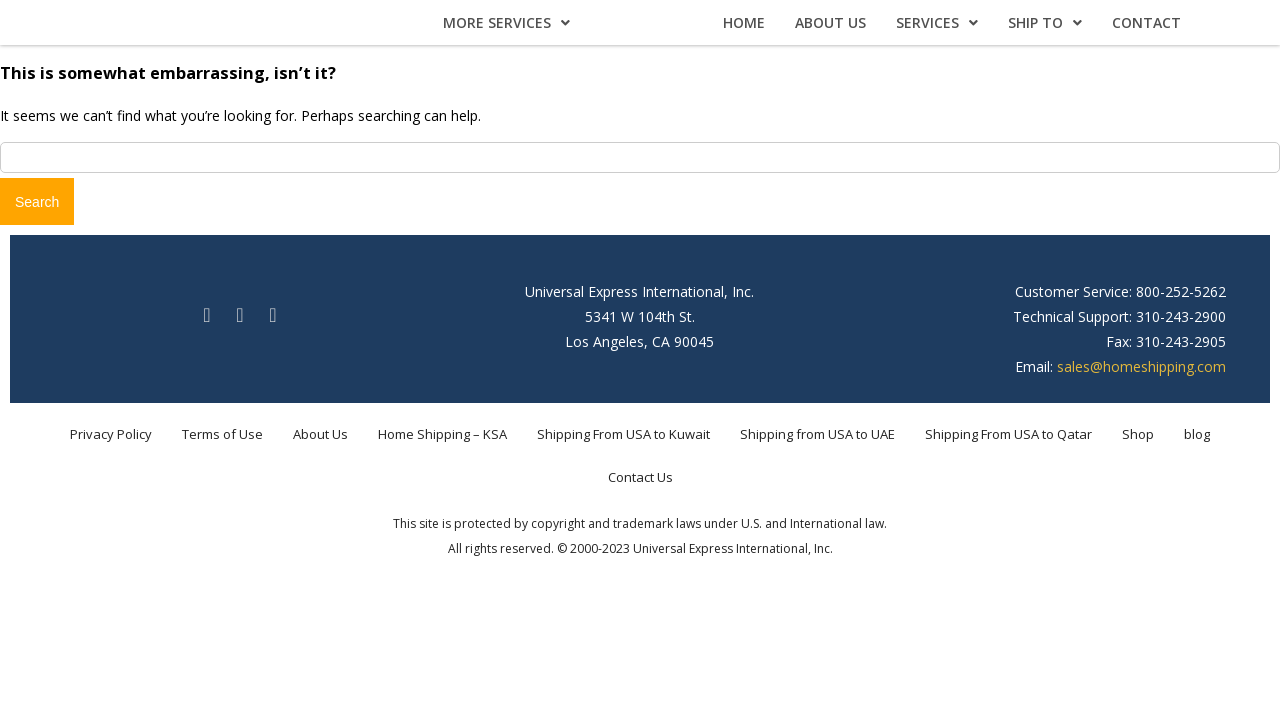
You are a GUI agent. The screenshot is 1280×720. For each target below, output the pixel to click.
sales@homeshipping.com (1141, 366)
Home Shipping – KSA (442, 434)
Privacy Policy (111, 434)
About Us (830, 22)
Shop (1138, 434)
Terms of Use (222, 434)
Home (744, 22)
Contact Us (640, 477)
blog (1197, 434)
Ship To (1045, 22)
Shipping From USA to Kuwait (623, 434)
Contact (1146, 22)
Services (937, 22)
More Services (506, 22)
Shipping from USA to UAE (817, 434)
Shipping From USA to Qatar (1008, 434)
